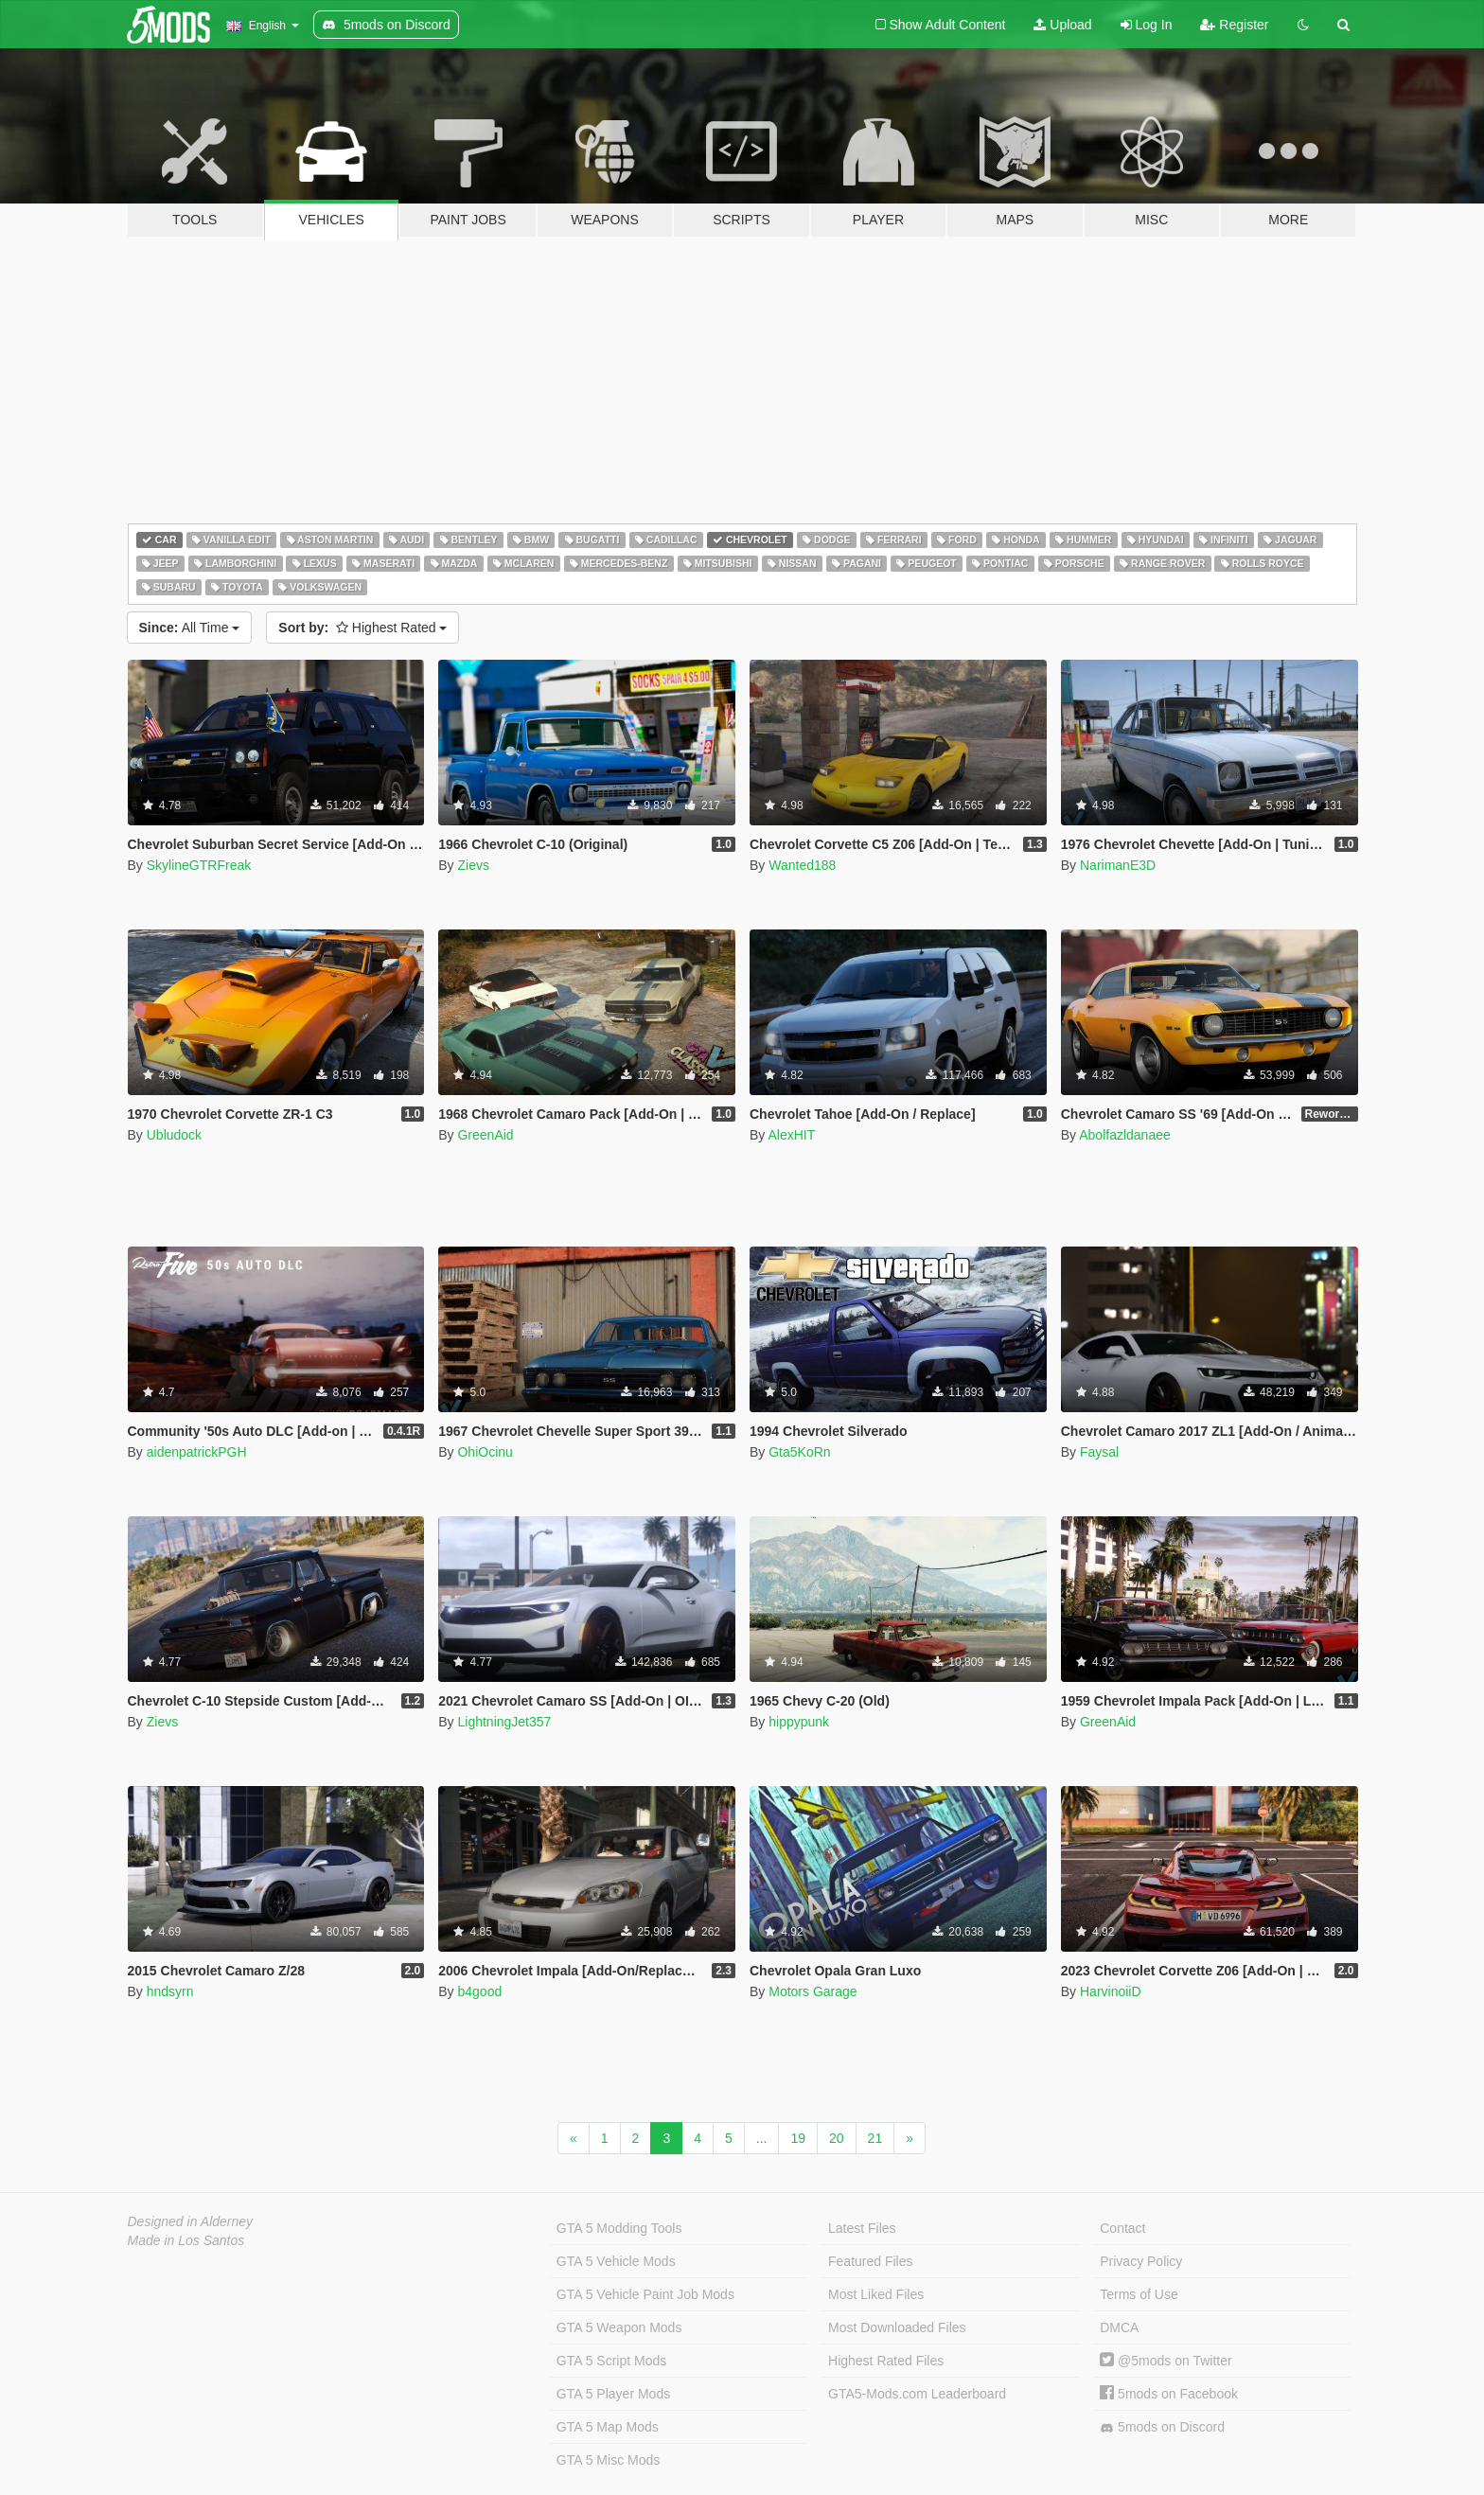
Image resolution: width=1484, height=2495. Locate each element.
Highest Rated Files (886, 2360)
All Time (189, 627)
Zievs (472, 865)
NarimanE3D (1118, 865)
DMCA (1119, 2327)
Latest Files (862, 2228)
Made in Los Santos (186, 2240)
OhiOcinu (484, 1452)
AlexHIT (791, 1134)
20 (836, 2138)
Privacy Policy (1141, 2261)
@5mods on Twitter (1165, 2360)
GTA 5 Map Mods (607, 2426)
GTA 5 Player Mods (613, 2393)
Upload (1062, 24)
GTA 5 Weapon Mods (619, 2327)
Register (1234, 24)
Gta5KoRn (799, 1452)
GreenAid (485, 1134)
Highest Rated (362, 627)
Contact (1122, 2228)
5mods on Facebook (1169, 2393)
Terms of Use (1138, 2294)
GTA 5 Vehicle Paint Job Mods (645, 2294)
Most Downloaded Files (897, 2327)
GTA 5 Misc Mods (608, 2460)
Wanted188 (802, 865)
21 (875, 2138)
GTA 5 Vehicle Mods (616, 2261)
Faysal (1099, 1452)
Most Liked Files (876, 2294)
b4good (479, 1991)
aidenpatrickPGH (197, 1452)
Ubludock (174, 1134)
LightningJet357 (504, 1721)
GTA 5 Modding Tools (619, 2228)
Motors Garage (812, 1991)
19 (797, 2138)
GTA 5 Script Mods (611, 2360)
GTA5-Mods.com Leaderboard (917, 2393)
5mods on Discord (1162, 2427)
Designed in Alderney (191, 2221)
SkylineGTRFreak (199, 865)
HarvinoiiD (1110, 1991)
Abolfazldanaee (1125, 1134)
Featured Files (870, 2261)
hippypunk (798, 1721)
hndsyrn (170, 1991)
